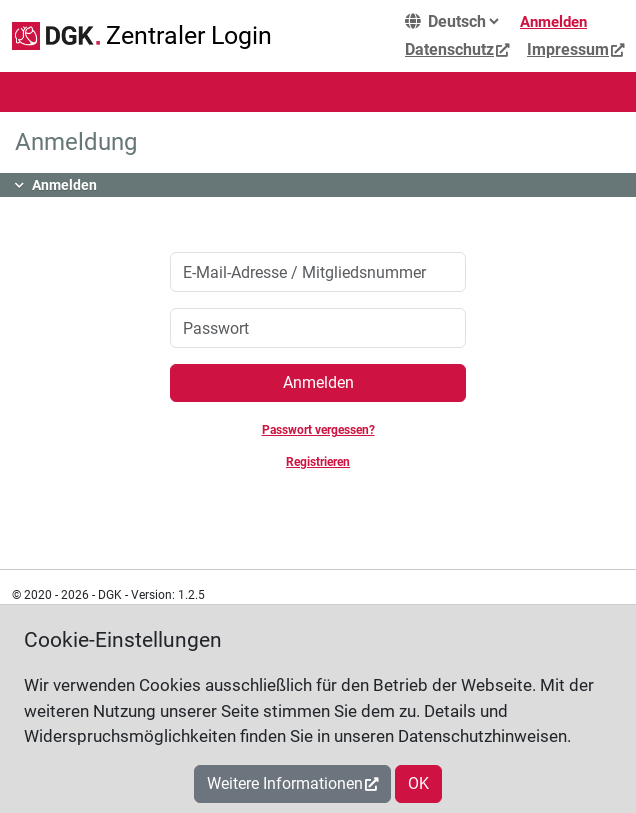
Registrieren (318, 462)
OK (418, 783)
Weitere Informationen (285, 783)
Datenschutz (449, 49)
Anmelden (553, 22)
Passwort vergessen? (318, 430)
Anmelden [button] (64, 185)
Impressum (568, 49)
